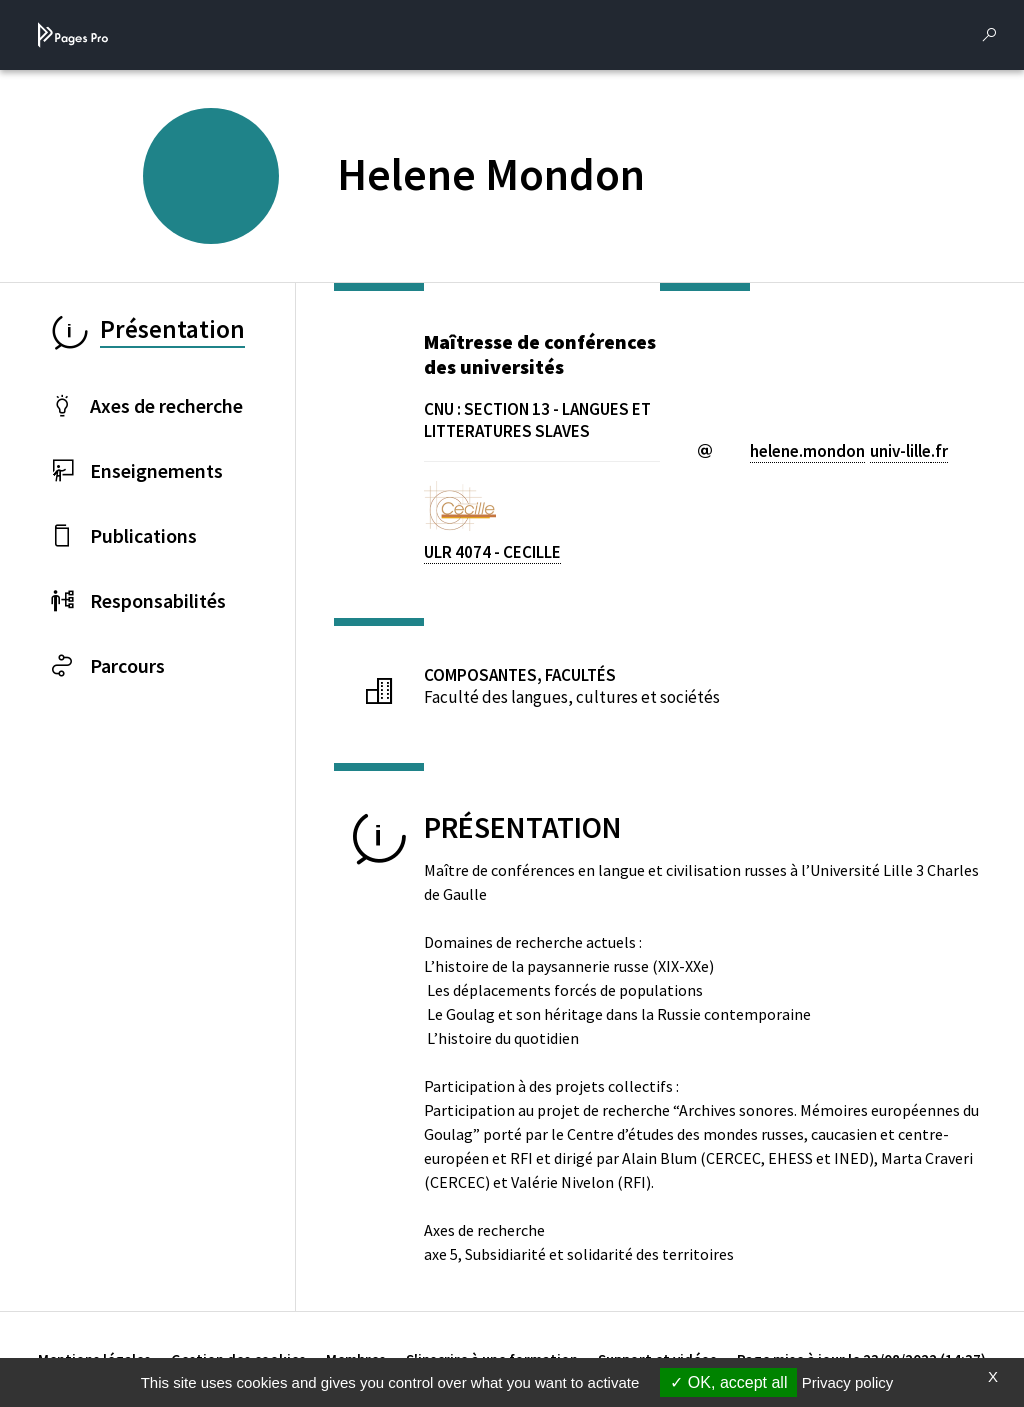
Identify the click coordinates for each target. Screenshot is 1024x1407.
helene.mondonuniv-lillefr (849, 451)
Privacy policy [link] (848, 1382)
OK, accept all (728, 1382)
